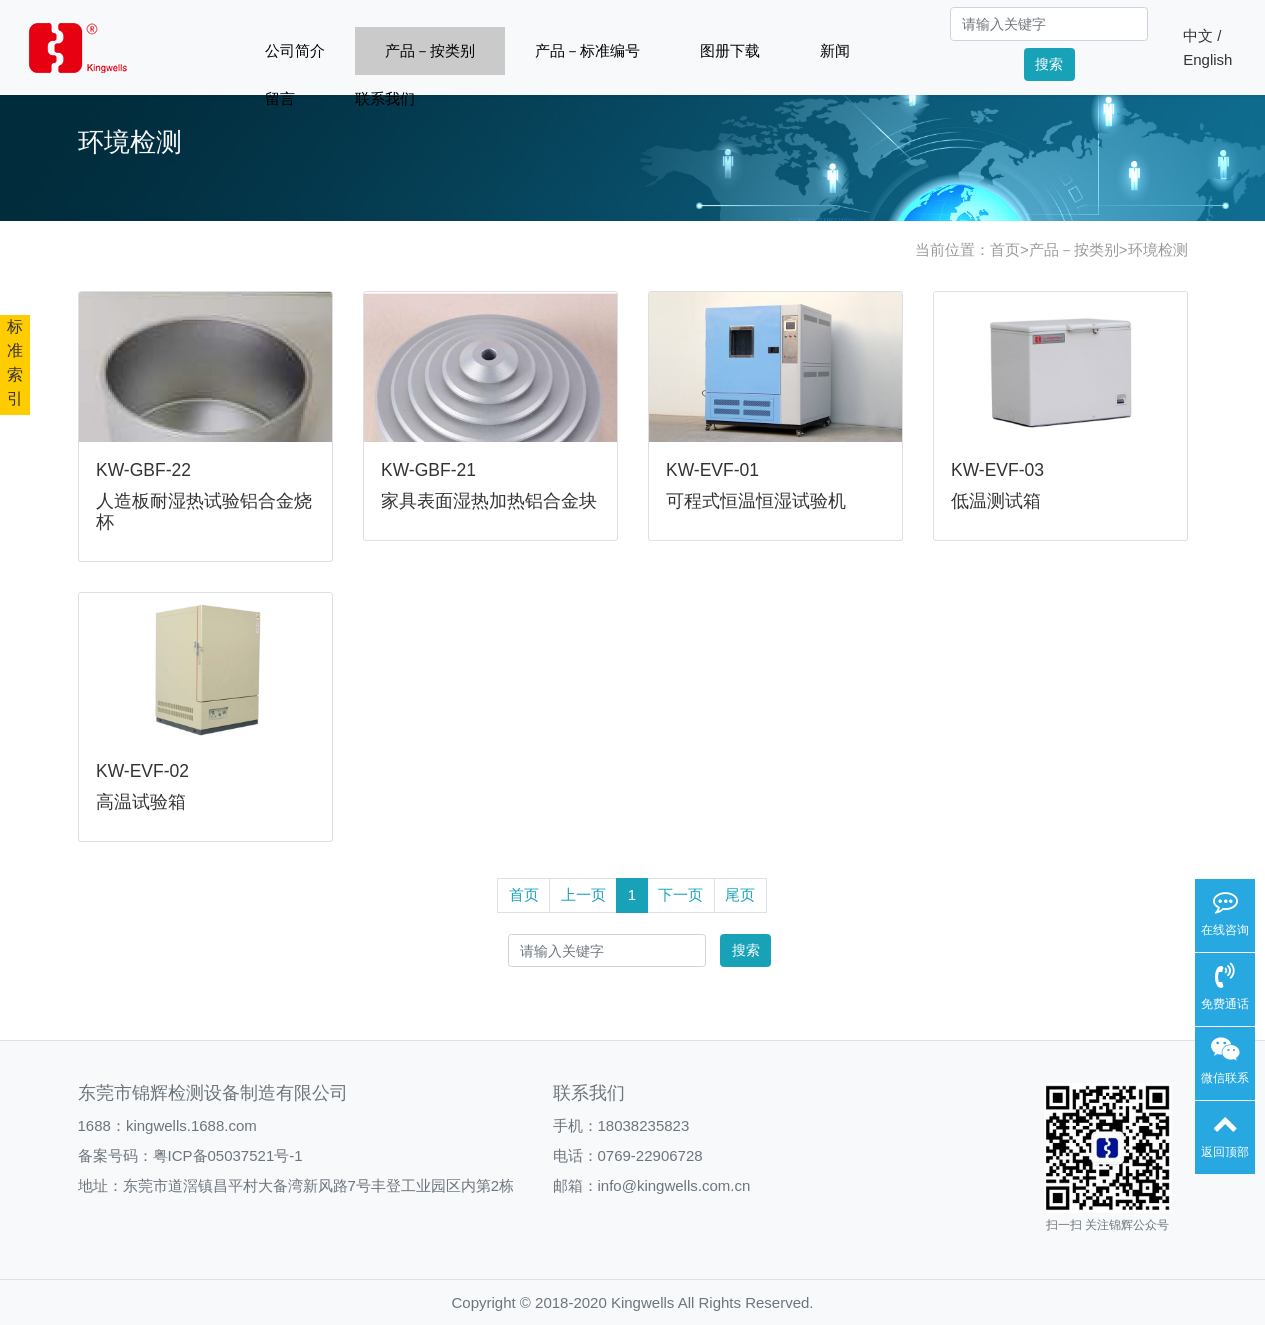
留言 (280, 98)
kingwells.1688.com (191, 1125)
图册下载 (730, 50)
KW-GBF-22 (143, 470)
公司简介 (295, 50)
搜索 (1049, 64)
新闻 (835, 50)
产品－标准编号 (587, 50)
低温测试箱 (996, 501)
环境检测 (1158, 249)
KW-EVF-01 (712, 470)
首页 (1005, 249)
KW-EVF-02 (142, 771)
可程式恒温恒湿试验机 (756, 501)
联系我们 (385, 98)
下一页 (680, 894)
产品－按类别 (430, 50)
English (1207, 59)
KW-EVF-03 (997, 470)
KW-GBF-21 (428, 470)
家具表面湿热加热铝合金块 (489, 501)
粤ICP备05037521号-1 (228, 1155)
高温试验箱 (141, 802)
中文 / (1202, 35)
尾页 (740, 894)
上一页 (583, 894)
